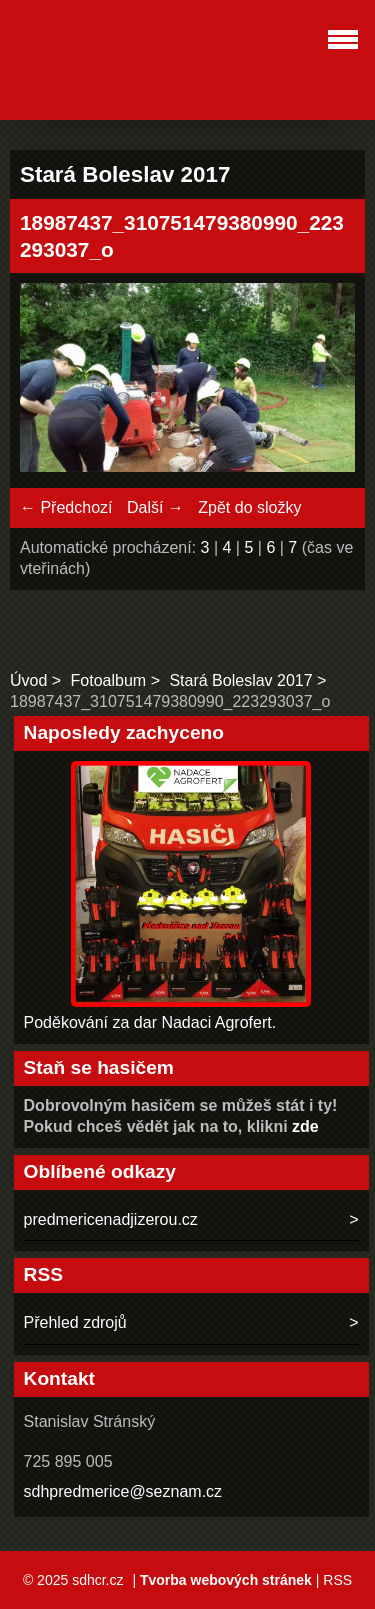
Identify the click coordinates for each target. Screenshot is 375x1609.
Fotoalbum (109, 680)
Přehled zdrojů (75, 1322)
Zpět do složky (249, 507)
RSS (337, 1580)
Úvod (28, 680)
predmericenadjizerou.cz (111, 1219)
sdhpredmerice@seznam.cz (123, 1491)
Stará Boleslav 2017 (240, 680)
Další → (155, 507)
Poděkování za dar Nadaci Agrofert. (150, 1022)
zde (305, 1126)
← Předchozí (66, 507)
